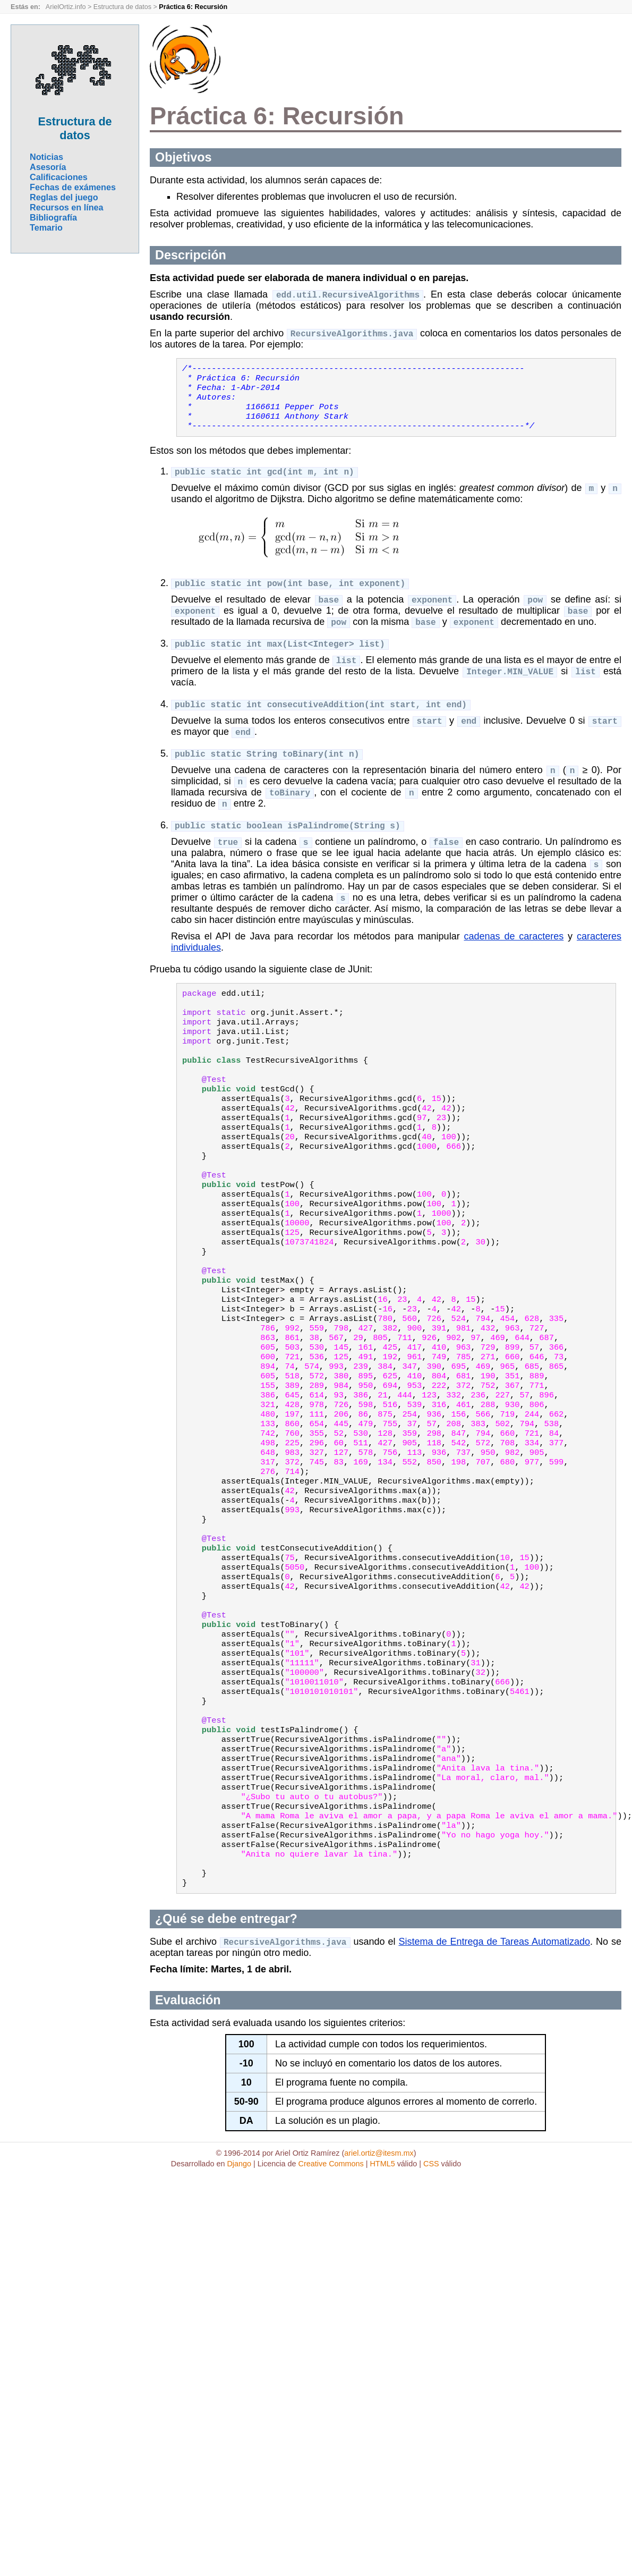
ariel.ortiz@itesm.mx (379, 2273)
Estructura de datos (122, 7)
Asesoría (48, 167)
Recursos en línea (67, 207)
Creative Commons (331, 2284)
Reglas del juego (64, 197)
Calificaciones (59, 177)
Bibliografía (53, 217)
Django (239, 2284)
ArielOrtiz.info (66, 7)
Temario (46, 227)
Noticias (46, 157)
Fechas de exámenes (73, 187)
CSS (431, 2284)
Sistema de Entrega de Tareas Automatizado (494, 2061)
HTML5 (382, 2284)
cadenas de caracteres (513, 956)
